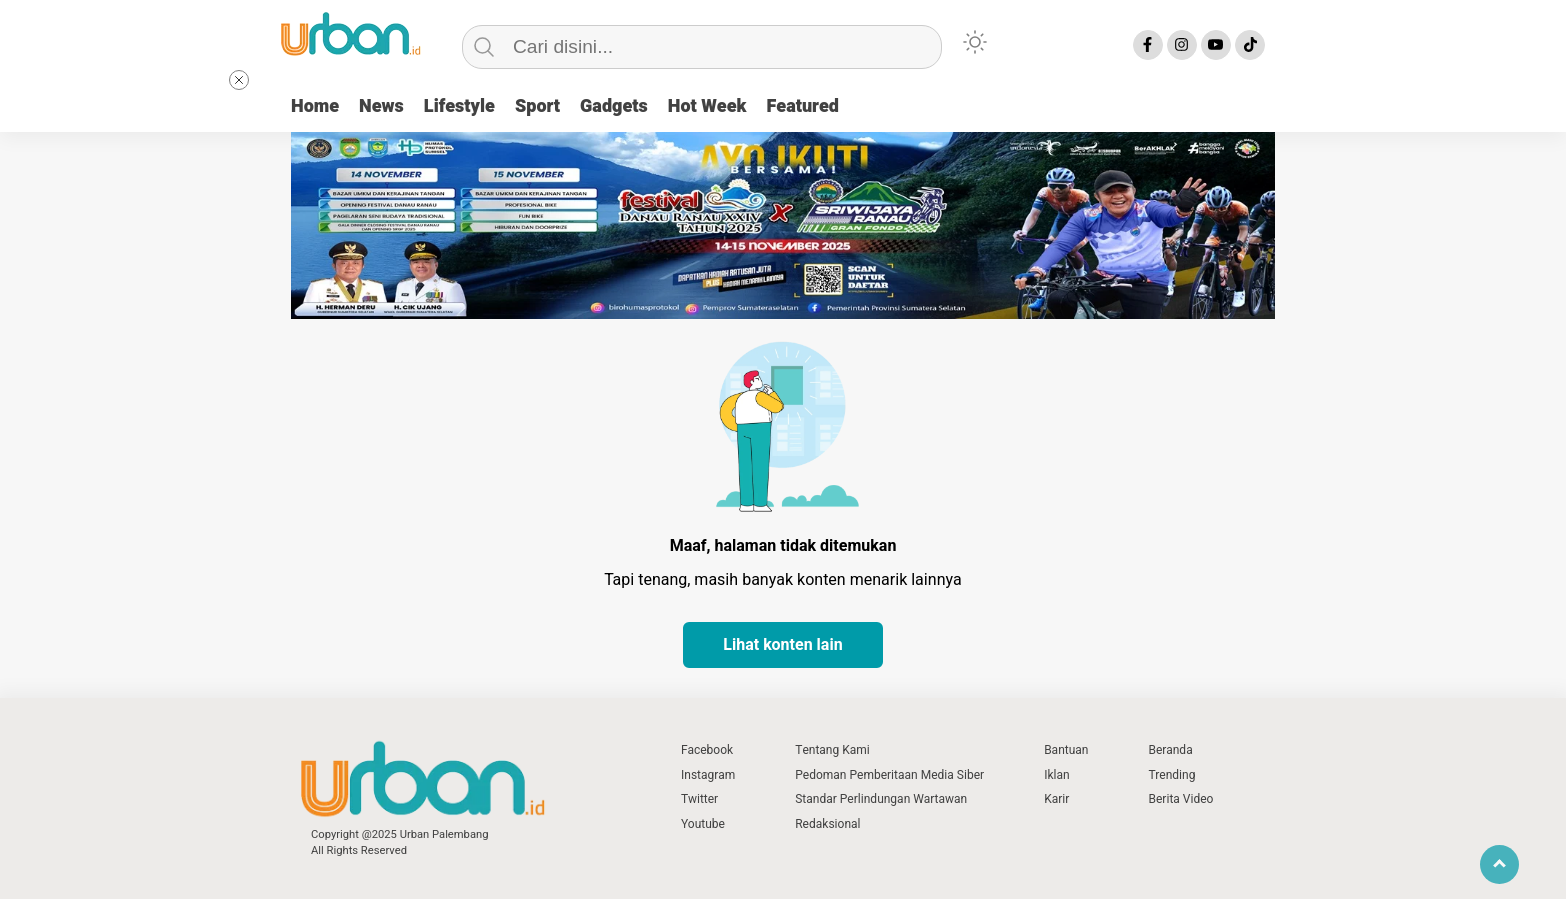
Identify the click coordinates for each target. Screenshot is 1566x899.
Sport (537, 106)
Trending (1171, 775)
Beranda (1170, 750)
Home (315, 106)
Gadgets (614, 106)
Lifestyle (459, 106)
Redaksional (827, 824)
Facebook (707, 750)
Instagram (708, 775)
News (381, 106)
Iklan (1056, 775)
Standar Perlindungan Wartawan (881, 799)
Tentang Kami (832, 750)
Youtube (703, 824)
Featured (802, 106)
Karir (1056, 799)
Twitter (699, 799)
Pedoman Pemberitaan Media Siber (889, 775)
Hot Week (707, 106)
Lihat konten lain (782, 645)
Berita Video (1180, 799)
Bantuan (1066, 750)
